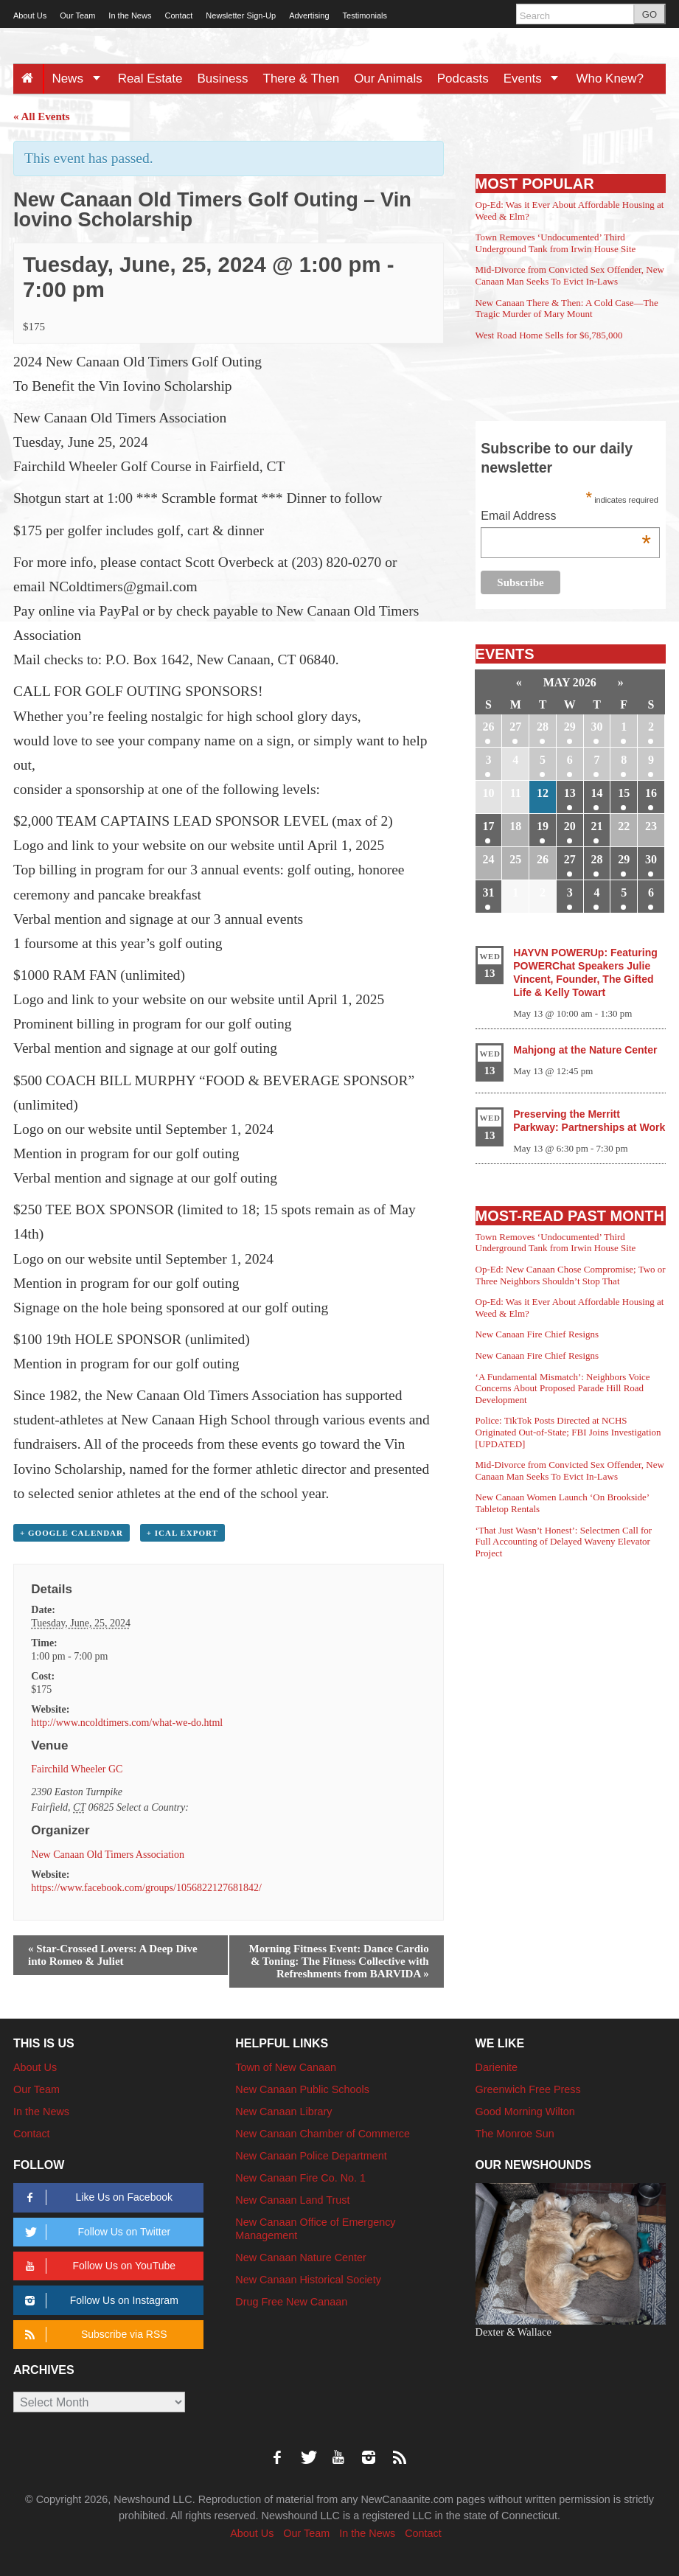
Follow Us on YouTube (97, 2266)
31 (488, 892)
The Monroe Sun (515, 2134)
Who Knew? (610, 79)
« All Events (41, 116)
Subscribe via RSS (93, 2334)
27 (515, 726)
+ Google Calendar (71, 1532)
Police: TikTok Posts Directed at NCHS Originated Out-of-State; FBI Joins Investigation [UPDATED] (568, 1432)
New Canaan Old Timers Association (107, 1854)
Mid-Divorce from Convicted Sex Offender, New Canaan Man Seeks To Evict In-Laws (570, 275)
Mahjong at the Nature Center (585, 1050)
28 (543, 726)
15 (624, 793)
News (81, 79)
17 (488, 826)
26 (488, 726)
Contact (178, 15)
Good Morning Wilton (525, 2111)
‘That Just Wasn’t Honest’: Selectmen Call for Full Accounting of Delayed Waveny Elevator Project (564, 1542)
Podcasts (463, 79)
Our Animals (388, 79)
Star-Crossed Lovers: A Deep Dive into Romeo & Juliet (113, 1955)
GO (649, 14)
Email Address (566, 517)
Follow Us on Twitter (95, 2232)
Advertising (309, 15)
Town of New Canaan (285, 2067)
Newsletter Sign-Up (241, 15)
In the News (129, 15)
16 (651, 793)
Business (223, 79)
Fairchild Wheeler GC (76, 1769)
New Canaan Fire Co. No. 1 (300, 2178)
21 (596, 826)
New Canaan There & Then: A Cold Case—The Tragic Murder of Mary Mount (567, 308)
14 (596, 793)
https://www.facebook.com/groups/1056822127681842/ (146, 1887)
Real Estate (150, 79)
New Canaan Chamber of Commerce (322, 2134)
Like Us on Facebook (96, 2197)
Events (536, 79)
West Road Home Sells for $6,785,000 (549, 335)
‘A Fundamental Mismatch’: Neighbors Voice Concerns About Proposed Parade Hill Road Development (563, 1388)
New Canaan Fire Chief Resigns (537, 1334)
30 (596, 726)
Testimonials (365, 15)
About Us (29, 15)
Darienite (497, 2067)
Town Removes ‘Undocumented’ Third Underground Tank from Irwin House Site (556, 243)
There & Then (301, 79)
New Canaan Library (283, 2111)
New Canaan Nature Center (300, 2257)
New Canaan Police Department (311, 2156)
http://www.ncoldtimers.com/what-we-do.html (127, 1722)
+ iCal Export (182, 1532)
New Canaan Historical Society (308, 2280)
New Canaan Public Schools (302, 2089)
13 (570, 793)
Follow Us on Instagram (99, 2300)
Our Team (77, 15)
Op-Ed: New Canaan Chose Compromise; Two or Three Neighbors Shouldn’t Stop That (571, 1275)
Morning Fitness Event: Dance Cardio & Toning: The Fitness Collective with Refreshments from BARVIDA (339, 1961)
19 (543, 826)
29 (570, 726)
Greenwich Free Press (528, 2089)
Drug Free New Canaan (291, 2302)
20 (570, 826)
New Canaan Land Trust (292, 2200)
